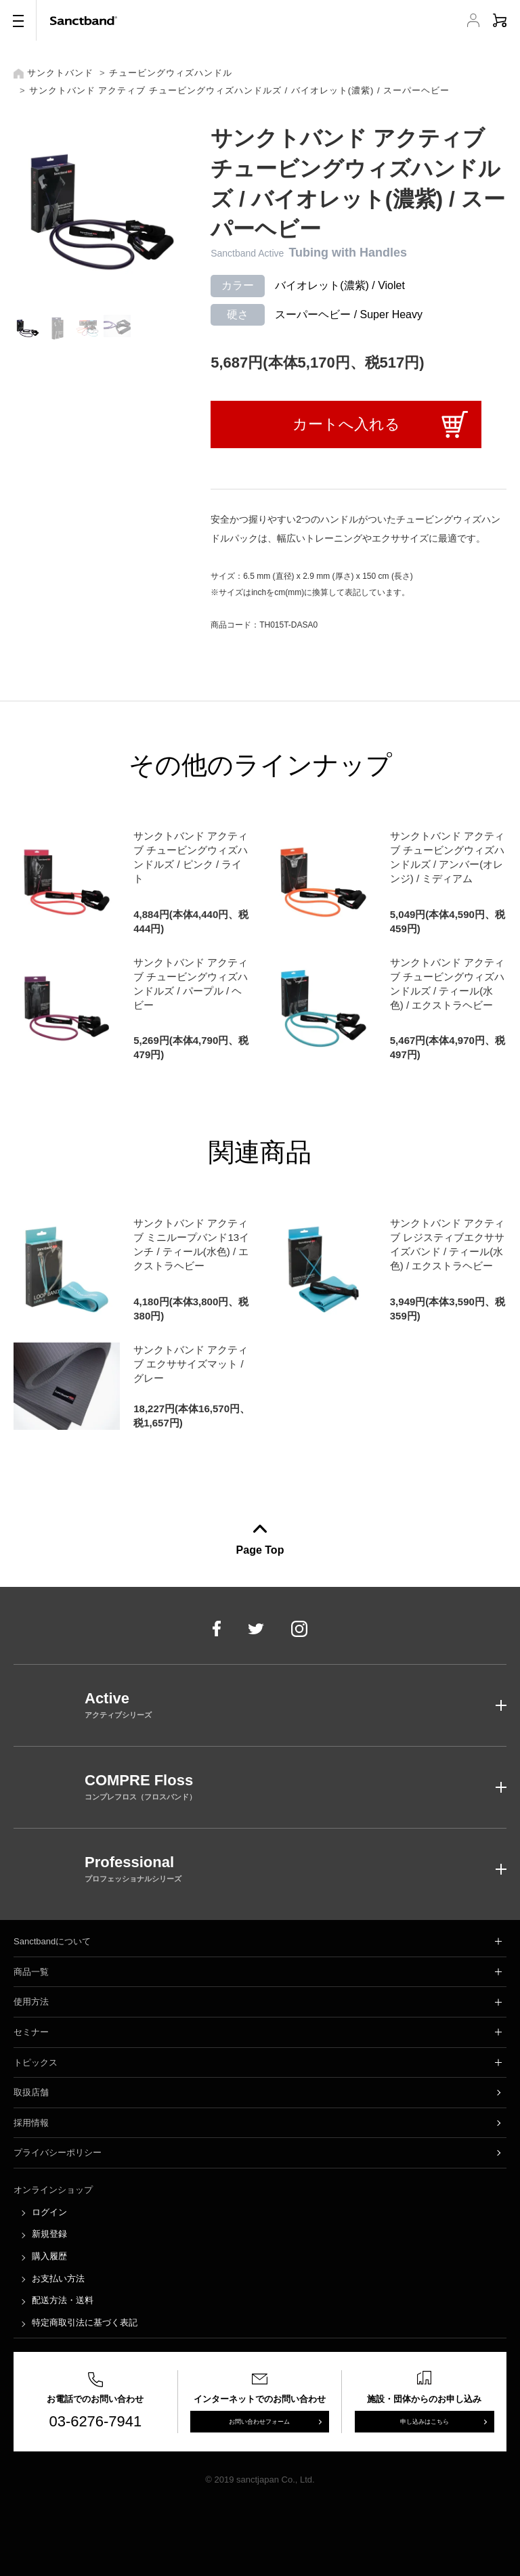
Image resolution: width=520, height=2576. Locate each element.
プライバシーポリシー (58, 2152)
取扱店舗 (31, 2092)
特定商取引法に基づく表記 (84, 2322)
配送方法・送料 (62, 2300)
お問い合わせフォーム (259, 2421)
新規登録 (49, 2234)
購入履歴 (49, 2256)
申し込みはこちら (424, 2421)
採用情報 (31, 2123)
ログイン (49, 2212)
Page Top (260, 1550)
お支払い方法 (58, 2278)
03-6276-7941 (95, 2421)
